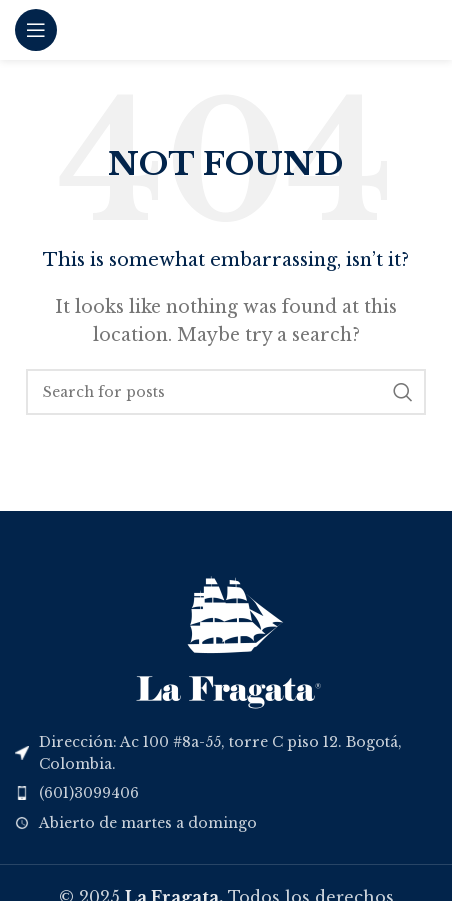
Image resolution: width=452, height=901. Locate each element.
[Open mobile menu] (36, 30)
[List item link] (226, 793)
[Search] (226, 392)
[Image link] (226, 634)
